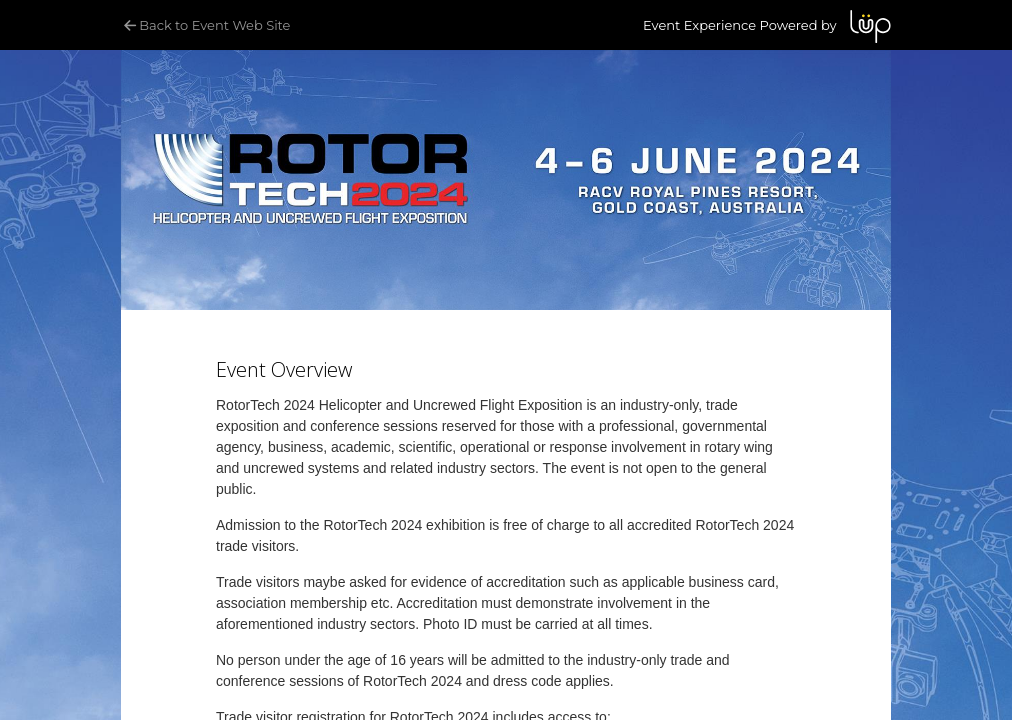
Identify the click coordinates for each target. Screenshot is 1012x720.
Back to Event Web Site (205, 25)
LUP (870, 26)
